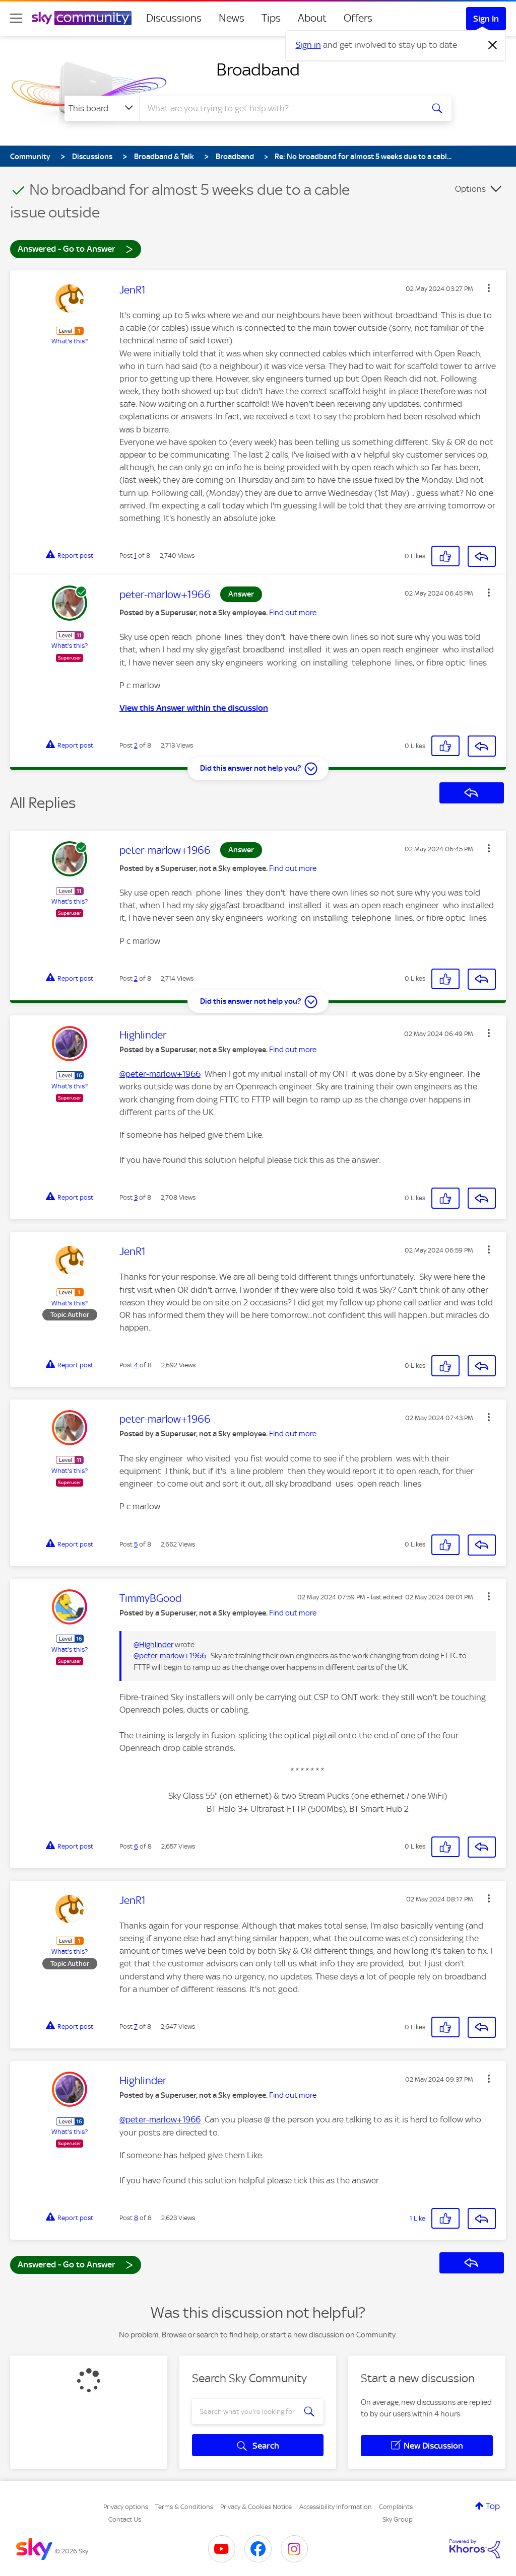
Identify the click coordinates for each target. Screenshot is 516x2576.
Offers (358, 18)
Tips (271, 18)
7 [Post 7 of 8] (136, 2026)
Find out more (292, 612)
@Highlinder (153, 1644)
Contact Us (124, 2519)
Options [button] (470, 189)
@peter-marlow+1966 (160, 1074)
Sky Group (397, 2519)
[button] (489, 288)
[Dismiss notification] (493, 45)
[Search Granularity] (102, 108)
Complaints (396, 2507)
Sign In (486, 19)
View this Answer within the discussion (193, 708)
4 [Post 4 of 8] (136, 1365)
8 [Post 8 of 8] (136, 2218)
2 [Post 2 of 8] (136, 745)
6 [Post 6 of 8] (136, 1846)
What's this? (69, 341)
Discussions (174, 18)
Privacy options (125, 2507)
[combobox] (280, 108)
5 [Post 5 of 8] (136, 1544)
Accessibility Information (335, 2507)
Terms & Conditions (184, 2507)
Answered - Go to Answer (76, 248)
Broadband (258, 69)
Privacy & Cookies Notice (256, 2507)
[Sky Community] (82, 18)
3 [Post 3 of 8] (136, 1197)
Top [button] (493, 2506)
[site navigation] (16, 18)
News (231, 18)
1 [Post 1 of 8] (135, 555)
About (312, 18)
